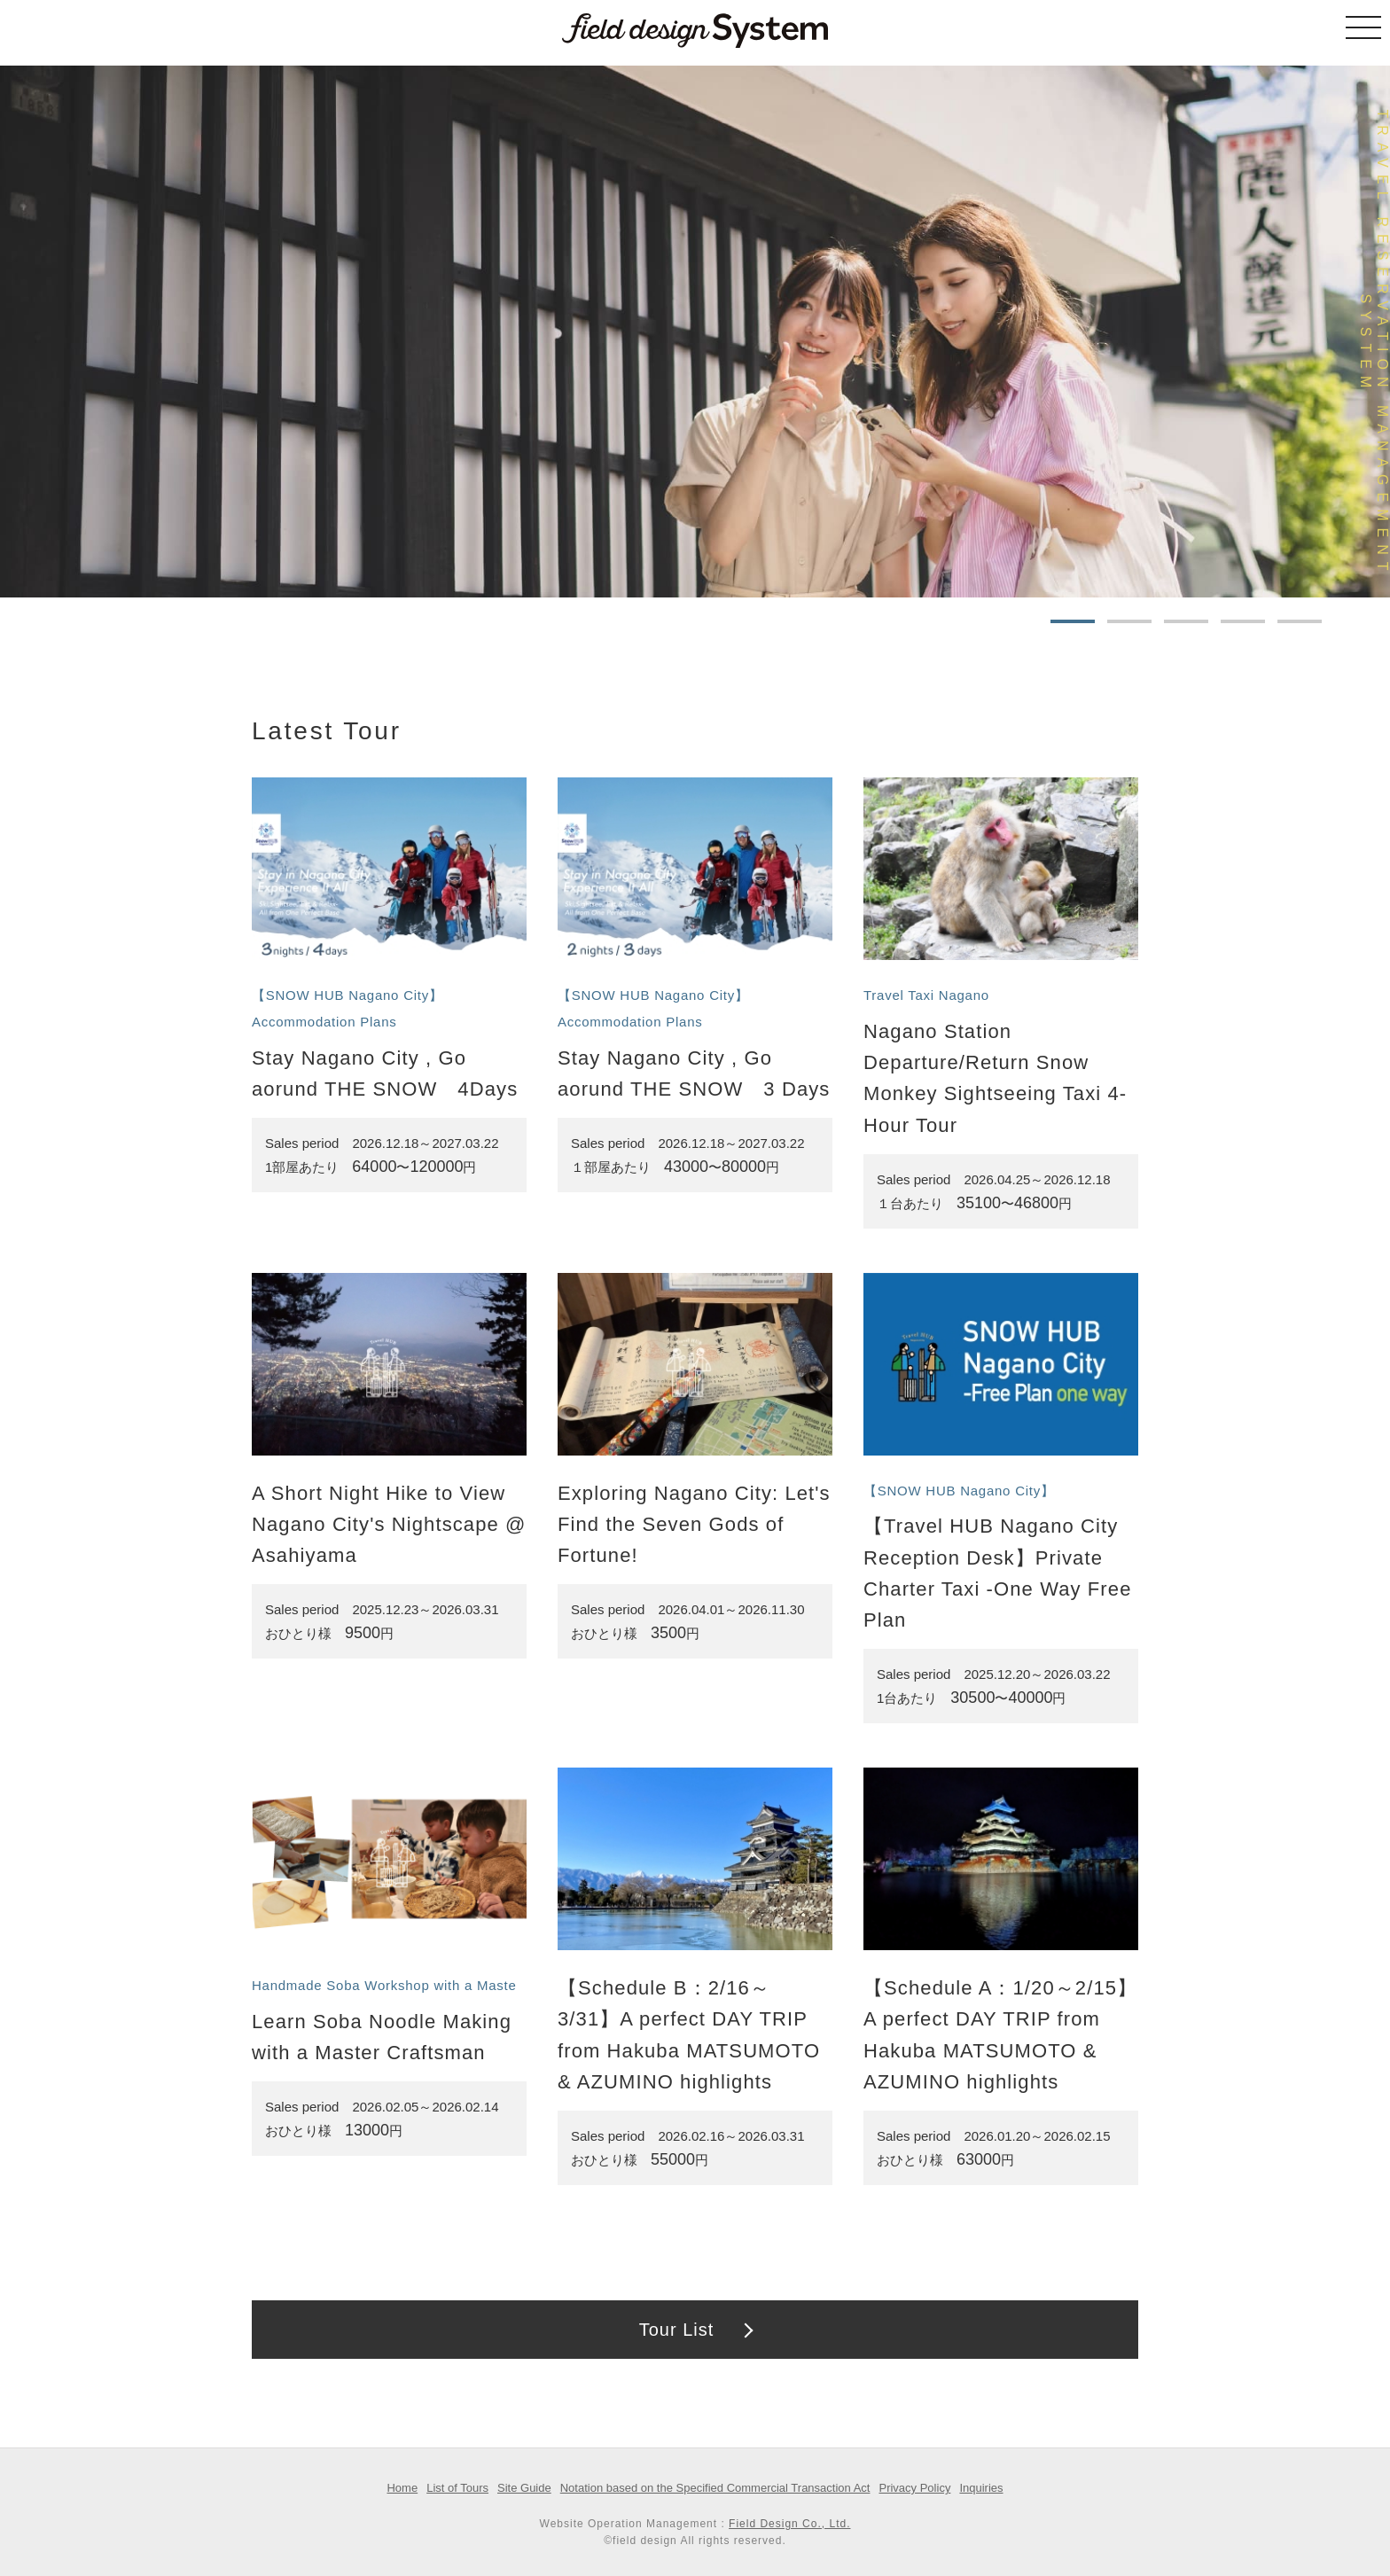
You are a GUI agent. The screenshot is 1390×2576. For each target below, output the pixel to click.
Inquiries (981, 2487)
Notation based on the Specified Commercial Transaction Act (715, 2487)
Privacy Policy (914, 2487)
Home (402, 2487)
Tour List (677, 2329)
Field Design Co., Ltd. (789, 2523)
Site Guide (524, 2487)
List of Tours (457, 2487)
